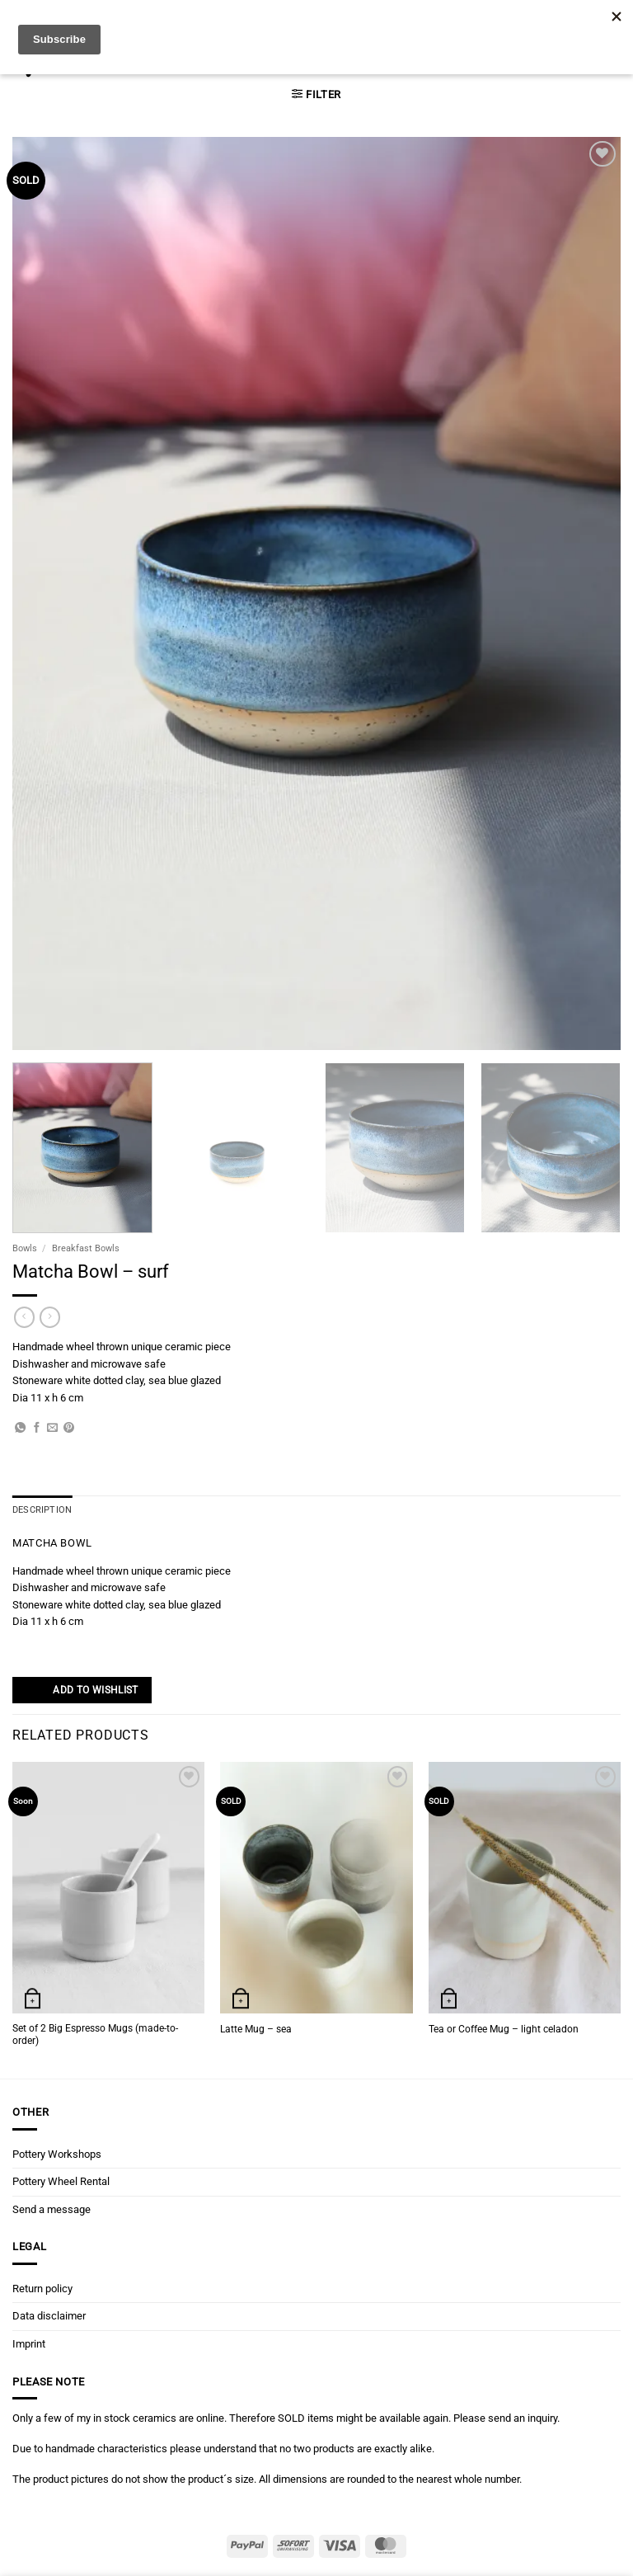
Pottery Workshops (56, 2153)
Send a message (51, 2208)
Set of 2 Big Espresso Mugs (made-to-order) (95, 2034)
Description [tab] (39, 1510)
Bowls (24, 1248)
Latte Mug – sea (256, 2028)
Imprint (28, 2343)
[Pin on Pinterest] (68, 1428)
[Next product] (24, 1317)
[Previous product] (50, 1317)
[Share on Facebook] (36, 1428)
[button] (316, 94)
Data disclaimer (49, 2316)
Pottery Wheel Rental (61, 2181)
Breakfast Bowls (86, 1248)
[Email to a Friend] (52, 1428)
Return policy (42, 2288)
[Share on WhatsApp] (20, 1428)
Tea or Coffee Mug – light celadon (504, 2028)
